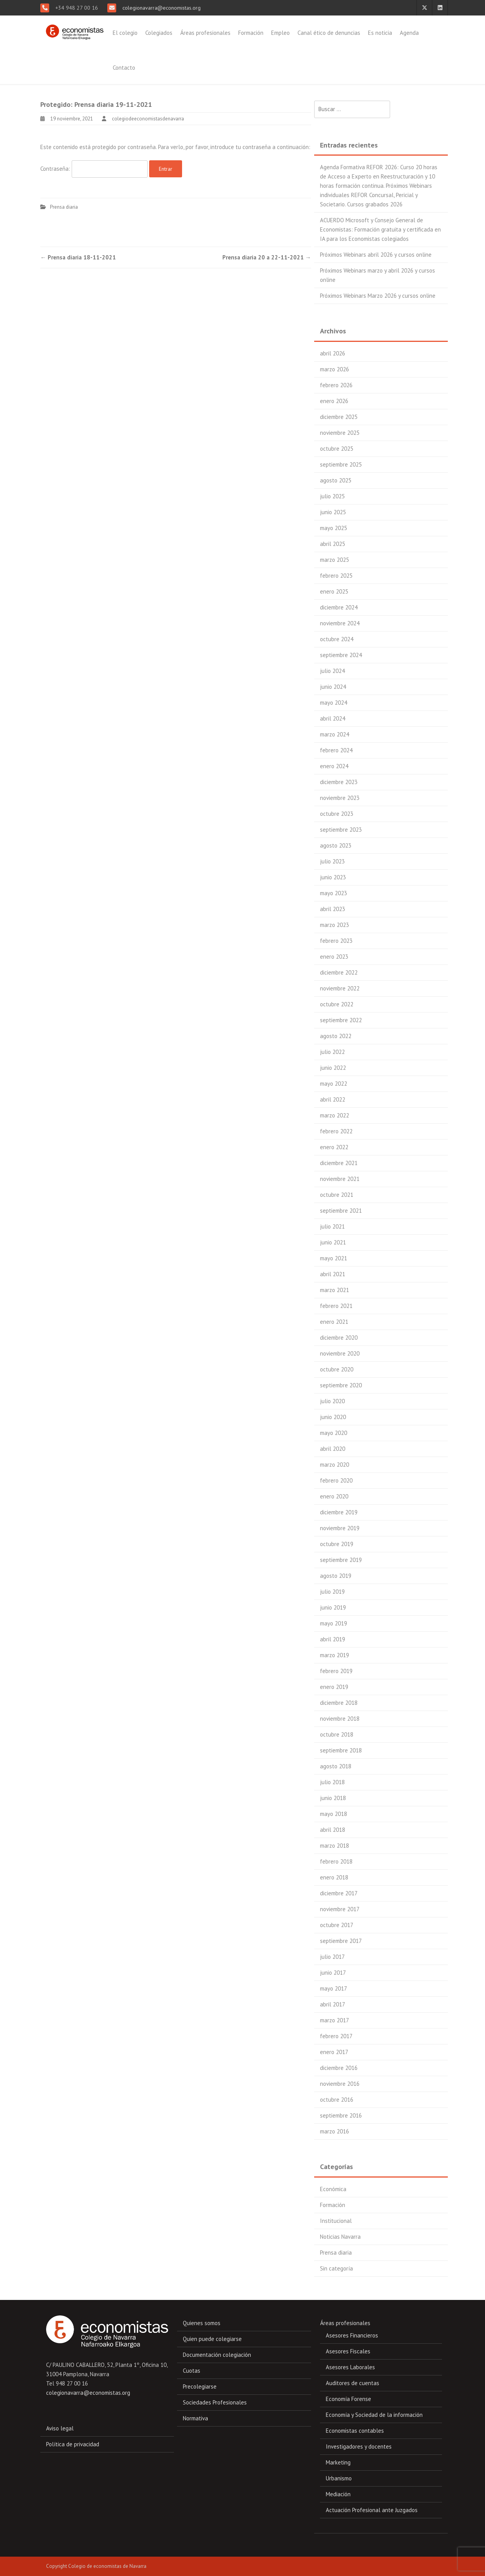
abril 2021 (332, 1274)
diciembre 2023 (339, 782)
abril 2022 (332, 1099)
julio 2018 (332, 1782)
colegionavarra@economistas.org (161, 7)
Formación (250, 32)
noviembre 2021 (339, 1178)
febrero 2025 (336, 575)
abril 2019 (332, 1639)
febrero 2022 (336, 1131)
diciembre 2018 (339, 1702)
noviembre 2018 (339, 1718)
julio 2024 (332, 670)
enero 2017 (334, 2052)
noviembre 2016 (339, 2083)
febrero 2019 (336, 1671)
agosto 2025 (335, 480)
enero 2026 (334, 401)
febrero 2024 (336, 750)
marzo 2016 (334, 2131)
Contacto (124, 67)
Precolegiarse (200, 2386)
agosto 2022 (335, 1036)
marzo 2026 (334, 369)
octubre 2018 (336, 1734)
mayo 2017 (333, 1988)
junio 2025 (333, 512)
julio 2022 (332, 1051)
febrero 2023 (336, 940)
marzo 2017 (334, 2020)
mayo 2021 (333, 1258)
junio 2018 (333, 1798)
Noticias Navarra (340, 2236)
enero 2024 (334, 766)
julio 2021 (332, 1226)
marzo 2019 (334, 1655)
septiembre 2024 (341, 655)
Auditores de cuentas (352, 2383)
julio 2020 (332, 1401)
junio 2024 (333, 686)
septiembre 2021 (341, 1210)
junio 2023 (333, 877)
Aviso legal (60, 2428)
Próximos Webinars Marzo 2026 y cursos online (377, 295)
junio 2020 (333, 1417)
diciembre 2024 (339, 607)
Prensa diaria (64, 207)
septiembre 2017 (341, 1940)
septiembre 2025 (341, 464)
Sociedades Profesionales (215, 2402)
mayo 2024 (333, 702)
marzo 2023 (334, 924)
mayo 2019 (333, 1623)
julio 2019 (332, 1591)
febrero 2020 (336, 1480)
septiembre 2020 (341, 1385)
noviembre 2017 (339, 1909)
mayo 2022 (333, 1083)
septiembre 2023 (341, 829)
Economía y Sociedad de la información (374, 2414)
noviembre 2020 (339, 1353)
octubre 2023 (336, 813)
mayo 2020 (333, 1432)
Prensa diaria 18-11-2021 (78, 257)
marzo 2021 (334, 1290)
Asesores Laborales (350, 2367)
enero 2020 (334, 1496)
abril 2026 (332, 353)
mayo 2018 (333, 1813)
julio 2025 (332, 496)
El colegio (125, 32)
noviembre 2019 (339, 1528)
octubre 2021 (336, 1194)
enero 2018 (334, 1877)
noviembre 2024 (339, 623)
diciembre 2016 (339, 2067)
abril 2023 (332, 909)
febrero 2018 (336, 1861)
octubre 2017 (336, 1925)
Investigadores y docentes (359, 2446)
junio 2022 (333, 1067)
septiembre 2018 (341, 1750)
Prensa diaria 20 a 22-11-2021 (266, 257)
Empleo (280, 32)
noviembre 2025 (339, 432)
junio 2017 (333, 1972)
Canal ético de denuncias (329, 32)
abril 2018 (332, 1829)
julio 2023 (332, 861)
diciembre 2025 (339, 416)
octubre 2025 (336, 448)
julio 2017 (332, 1956)
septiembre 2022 (341, 1020)
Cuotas (191, 2370)
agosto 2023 (335, 845)
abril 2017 (332, 2004)
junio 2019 (333, 1607)
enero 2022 (334, 1147)
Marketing (338, 2462)
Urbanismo (339, 2478)
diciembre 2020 (339, 1337)
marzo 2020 (334, 1464)
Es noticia (380, 32)
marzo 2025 (334, 559)
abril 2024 (332, 718)
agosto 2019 (335, 1575)
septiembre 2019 (341, 1559)
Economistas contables (355, 2430)
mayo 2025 (333, 528)
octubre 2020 (336, 1369)
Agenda (409, 32)
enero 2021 (334, 1321)
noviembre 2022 (339, 988)
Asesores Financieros (352, 2335)
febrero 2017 (336, 2036)
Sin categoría (336, 2268)
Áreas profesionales (205, 32)
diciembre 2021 (339, 1163)
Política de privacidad (72, 2444)
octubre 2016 (336, 2099)
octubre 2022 (336, 1004)
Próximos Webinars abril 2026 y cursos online (376, 254)
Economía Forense (348, 2399)
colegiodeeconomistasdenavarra (148, 118)
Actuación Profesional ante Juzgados (372, 2510)
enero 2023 (334, 956)
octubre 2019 (336, 1544)
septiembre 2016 (341, 2115)
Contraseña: (94, 169)
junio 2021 (333, 1242)
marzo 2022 (334, 1115)
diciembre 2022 (339, 972)
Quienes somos (201, 2323)
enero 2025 (334, 591)
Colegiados (158, 32)
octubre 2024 (336, 639)
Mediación (338, 2494)
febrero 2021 (336, 1305)
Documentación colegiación (217, 2354)
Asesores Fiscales (348, 2351)
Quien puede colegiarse (212, 2339)
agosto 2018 (335, 1766)
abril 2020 (332, 1448)
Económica (333, 2189)
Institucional (336, 2220)
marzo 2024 (334, 734)
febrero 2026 (336, 385)
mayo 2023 (333, 893)
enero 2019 (334, 1686)
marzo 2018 (334, 1845)
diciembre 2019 (339, 1512)
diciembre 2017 (339, 1893)
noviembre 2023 (339, 797)
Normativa (195, 2418)
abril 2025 (332, 543)
